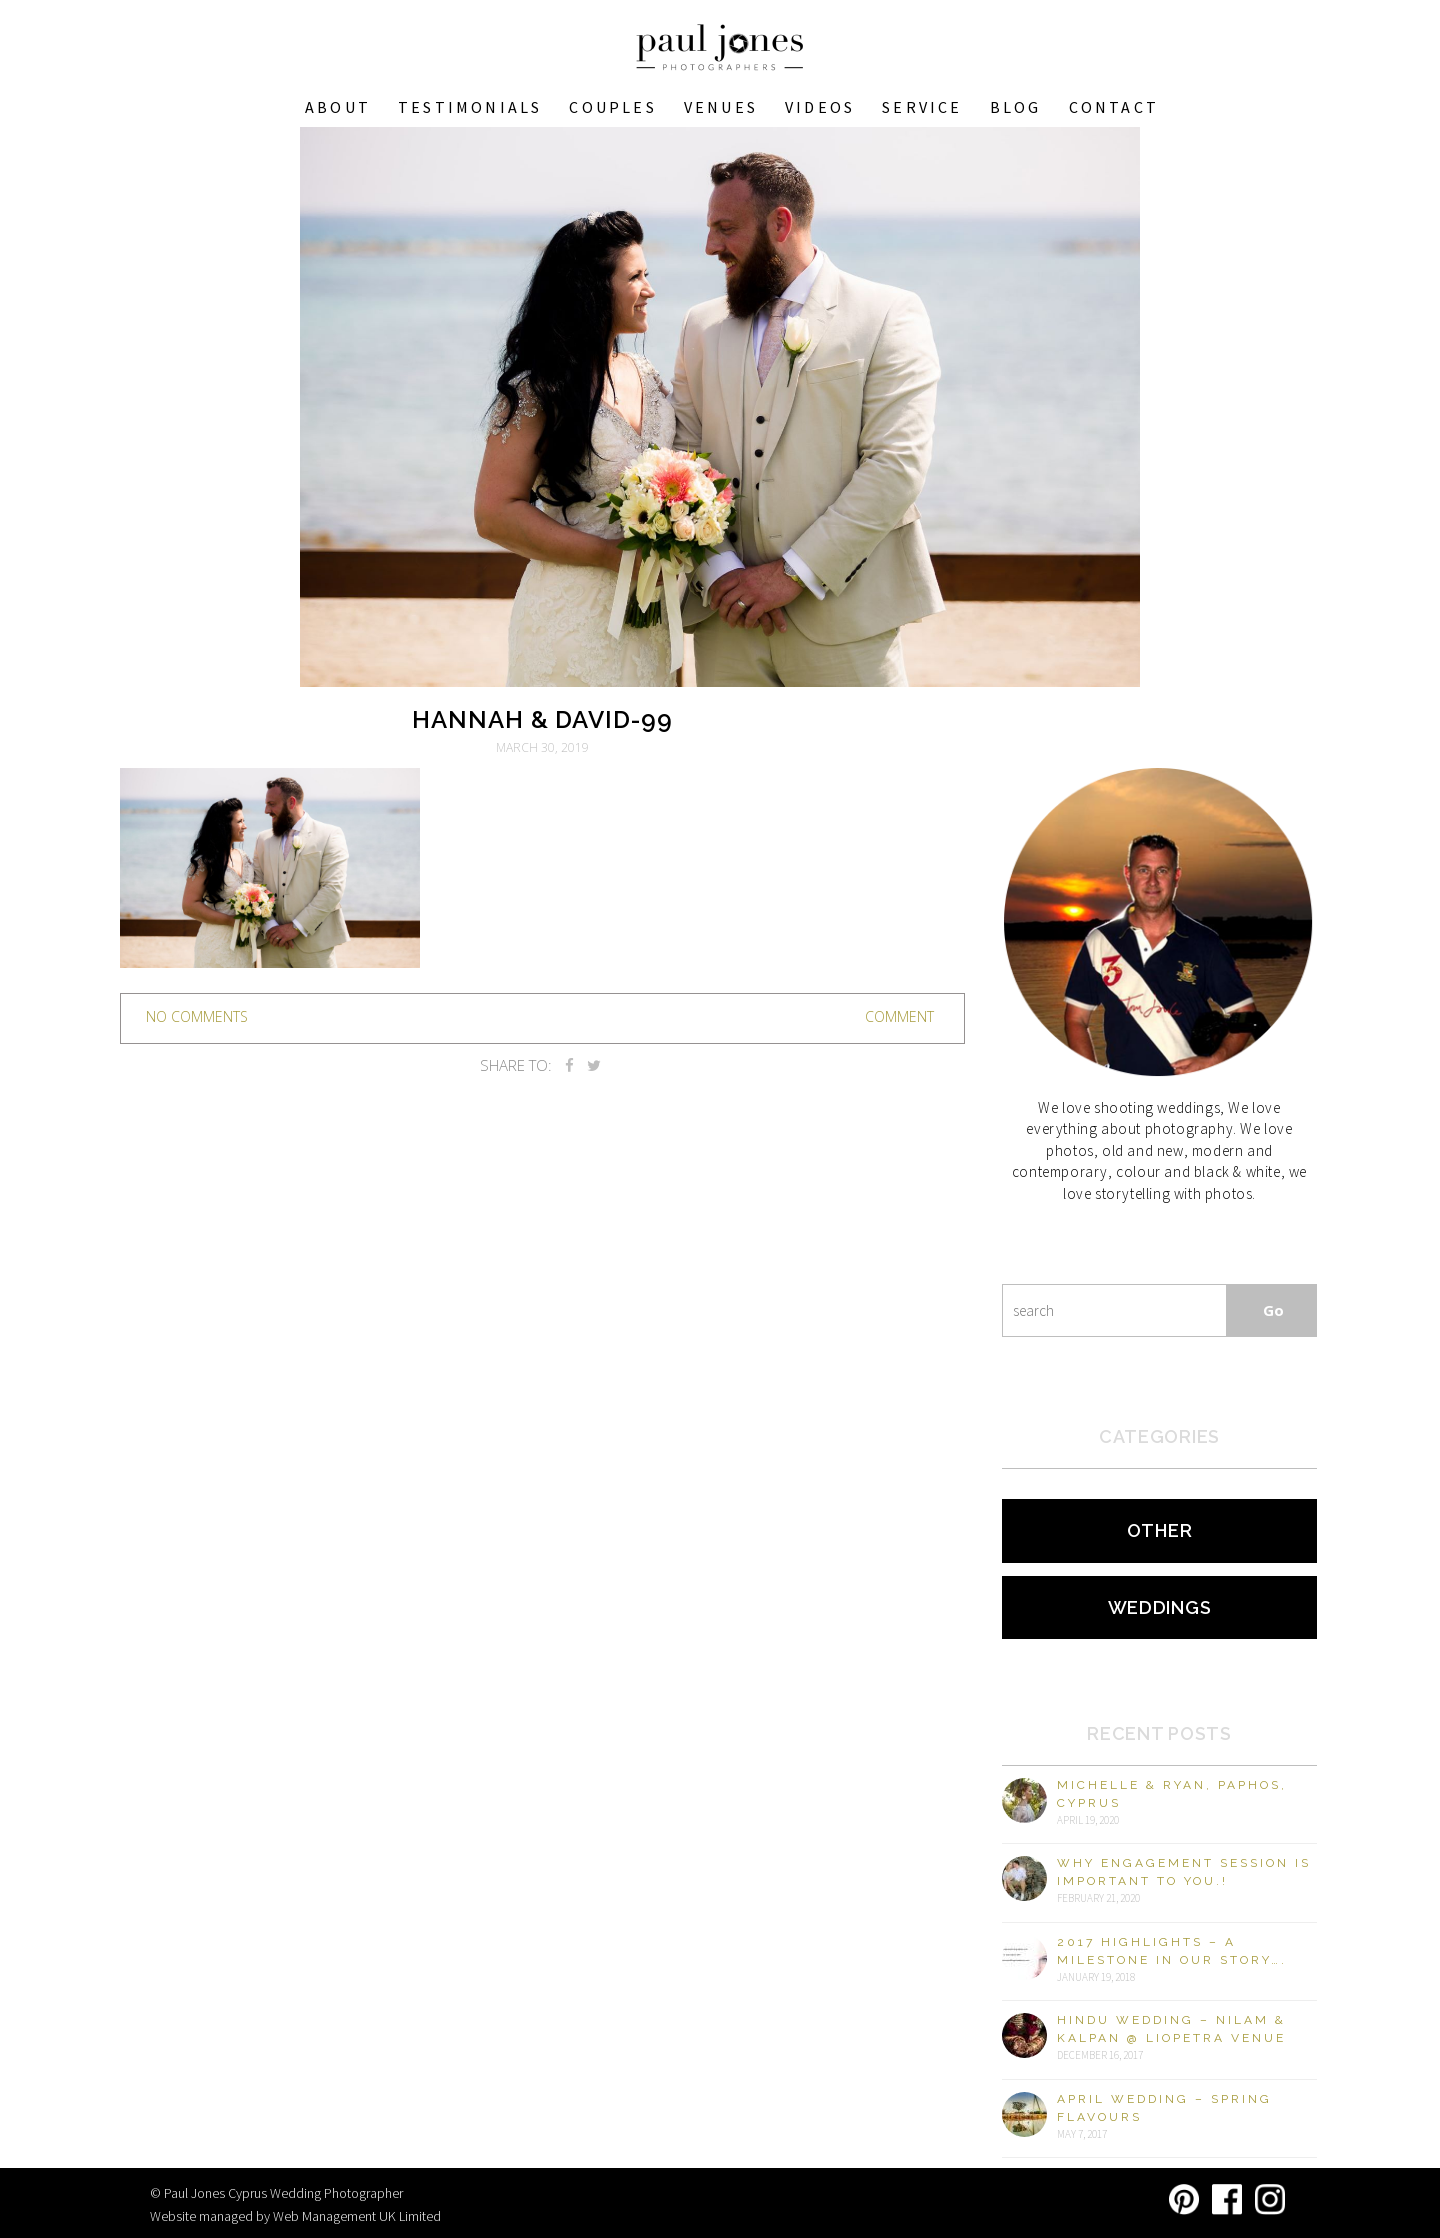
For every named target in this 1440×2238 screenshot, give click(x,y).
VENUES (721, 107)
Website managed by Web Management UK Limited (295, 2216)
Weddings (1160, 1607)
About (338, 107)
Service (922, 107)
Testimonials (470, 107)
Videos (820, 107)
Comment (899, 1016)
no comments (197, 1016)
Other (1160, 1530)
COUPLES (612, 107)
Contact (1114, 107)
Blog (1016, 107)
